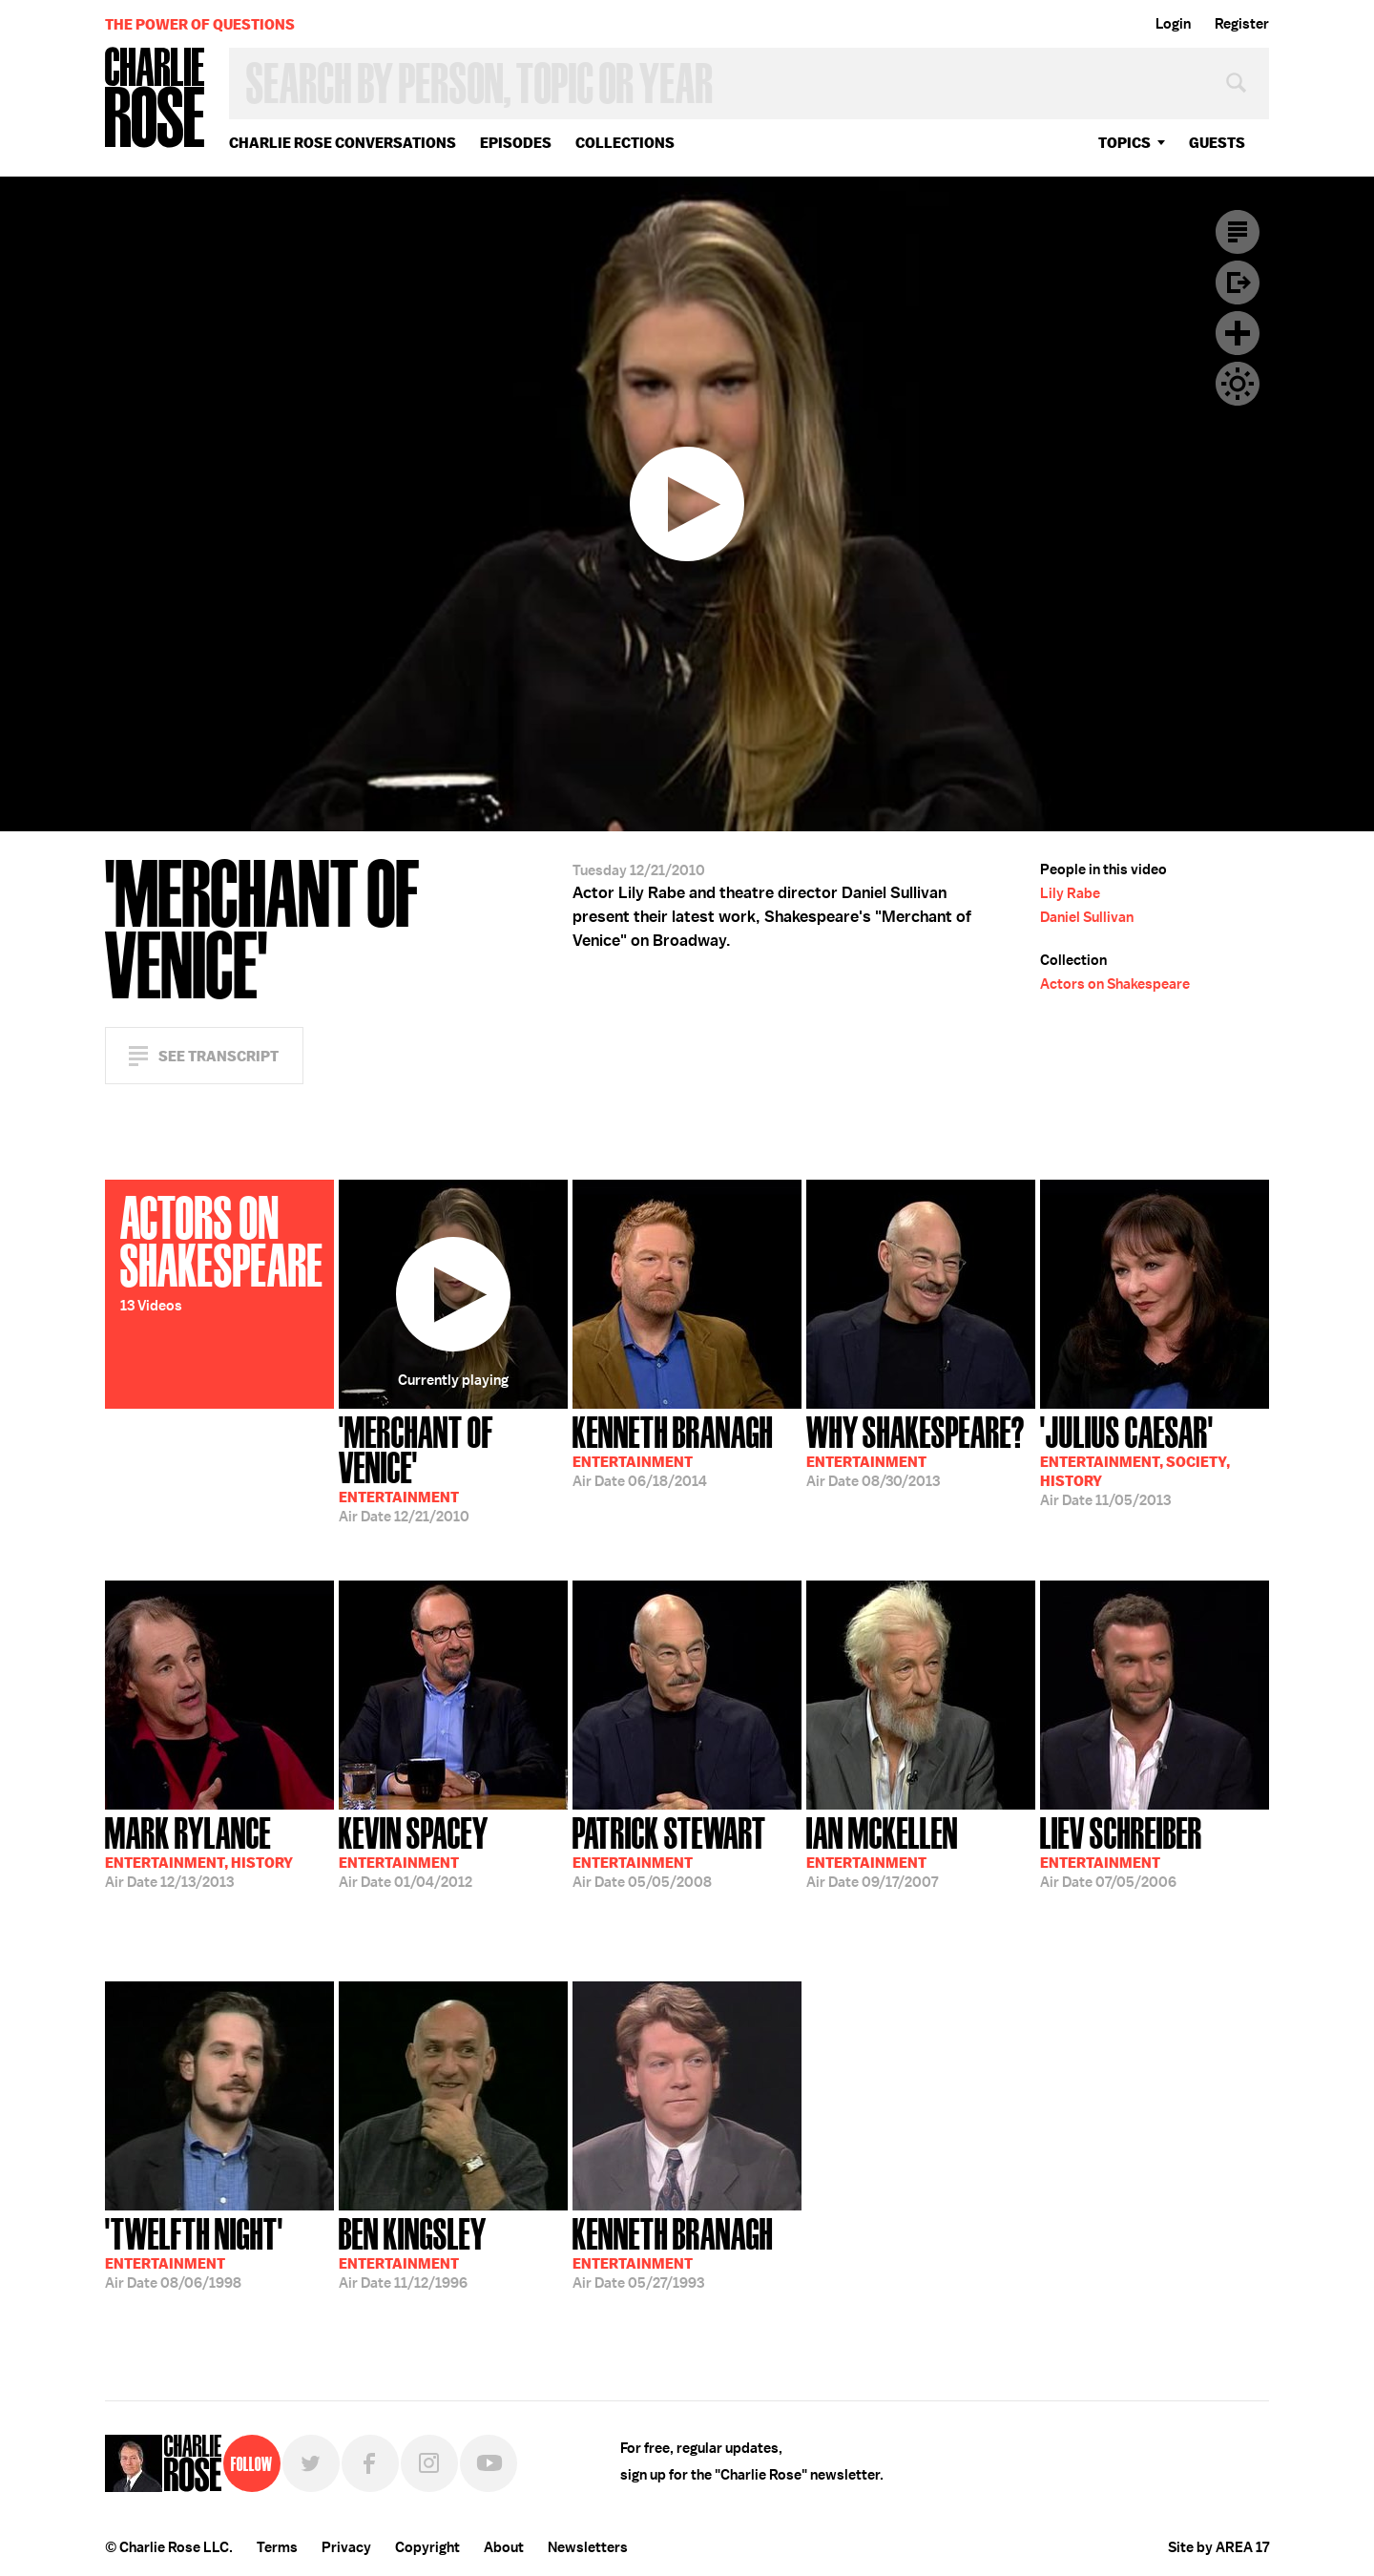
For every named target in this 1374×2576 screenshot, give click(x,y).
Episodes (516, 143)
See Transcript (218, 1056)
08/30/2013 (915, 1450)
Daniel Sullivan (1087, 917)
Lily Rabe (1070, 893)
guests (1217, 143)
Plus (1238, 333)
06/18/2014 (672, 1450)
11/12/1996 (413, 2251)
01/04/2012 (414, 1851)
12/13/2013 (199, 1851)
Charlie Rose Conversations (342, 143)
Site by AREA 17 (1218, 2547)
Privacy (346, 2547)
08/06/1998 (194, 2251)
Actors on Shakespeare (1115, 984)
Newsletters (588, 2547)
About (504, 2547)
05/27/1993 (672, 2251)
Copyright (427, 2547)
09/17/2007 (882, 1851)
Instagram (429, 2463)
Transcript (1238, 232)
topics (1124, 143)
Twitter (311, 2463)
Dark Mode (1238, 384)
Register (1242, 23)
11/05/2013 (1135, 1459)
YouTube (488, 2463)
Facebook (370, 2463)
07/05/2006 (1121, 1851)
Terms (277, 2547)
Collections (625, 143)
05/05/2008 (669, 1851)
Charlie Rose (155, 99)
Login (1173, 23)
